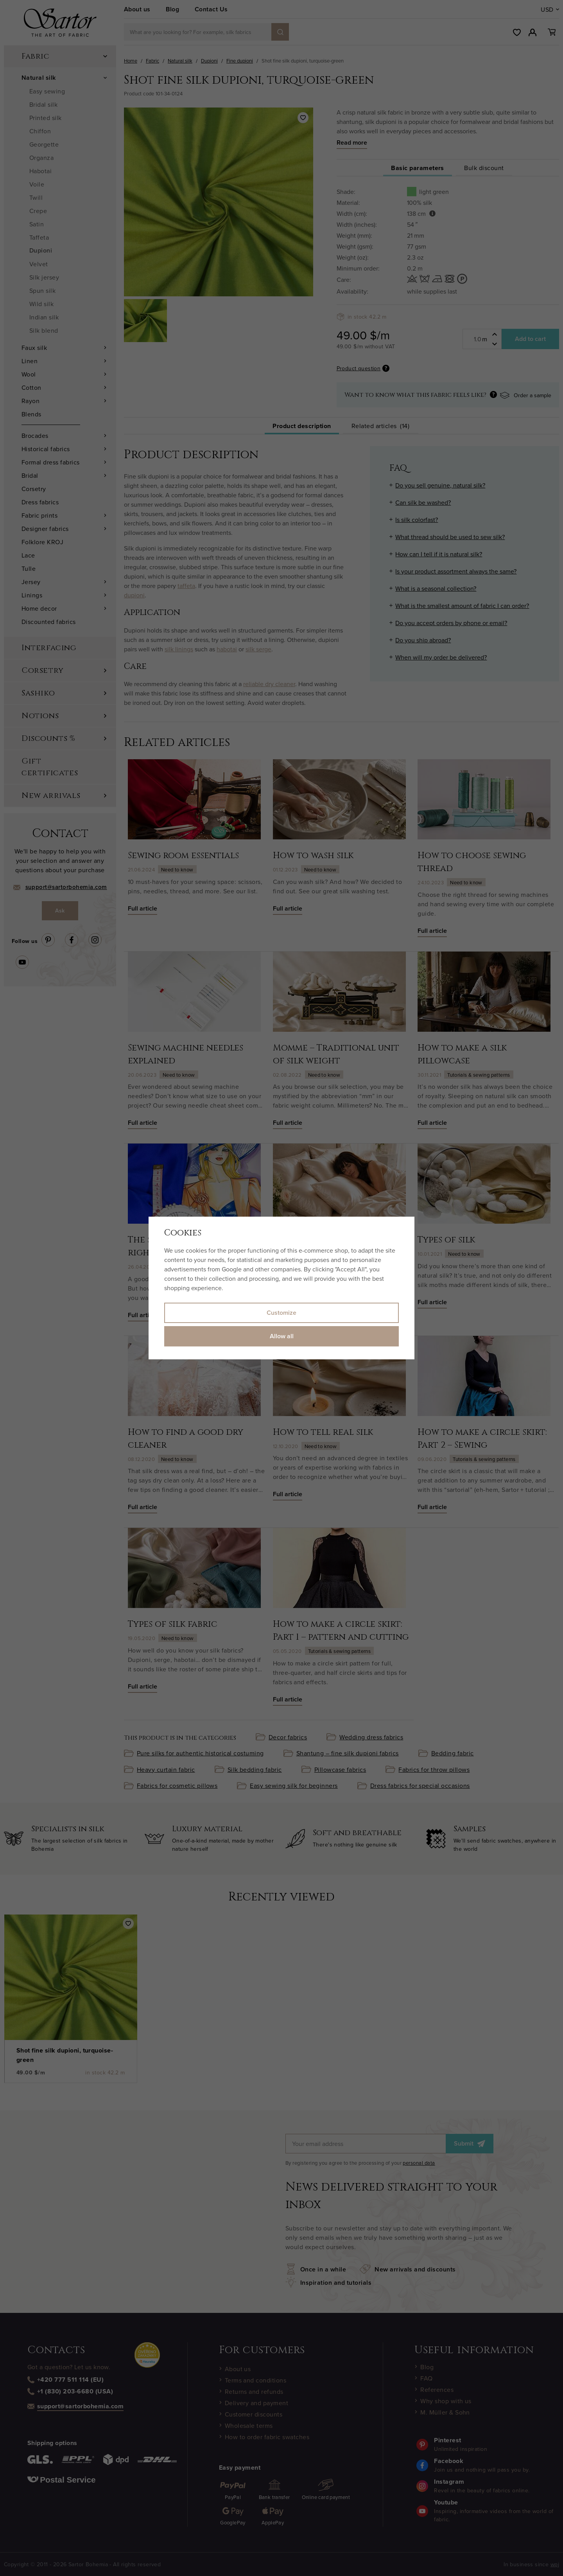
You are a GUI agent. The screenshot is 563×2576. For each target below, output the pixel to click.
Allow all (282, 1336)
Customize (281, 1312)
